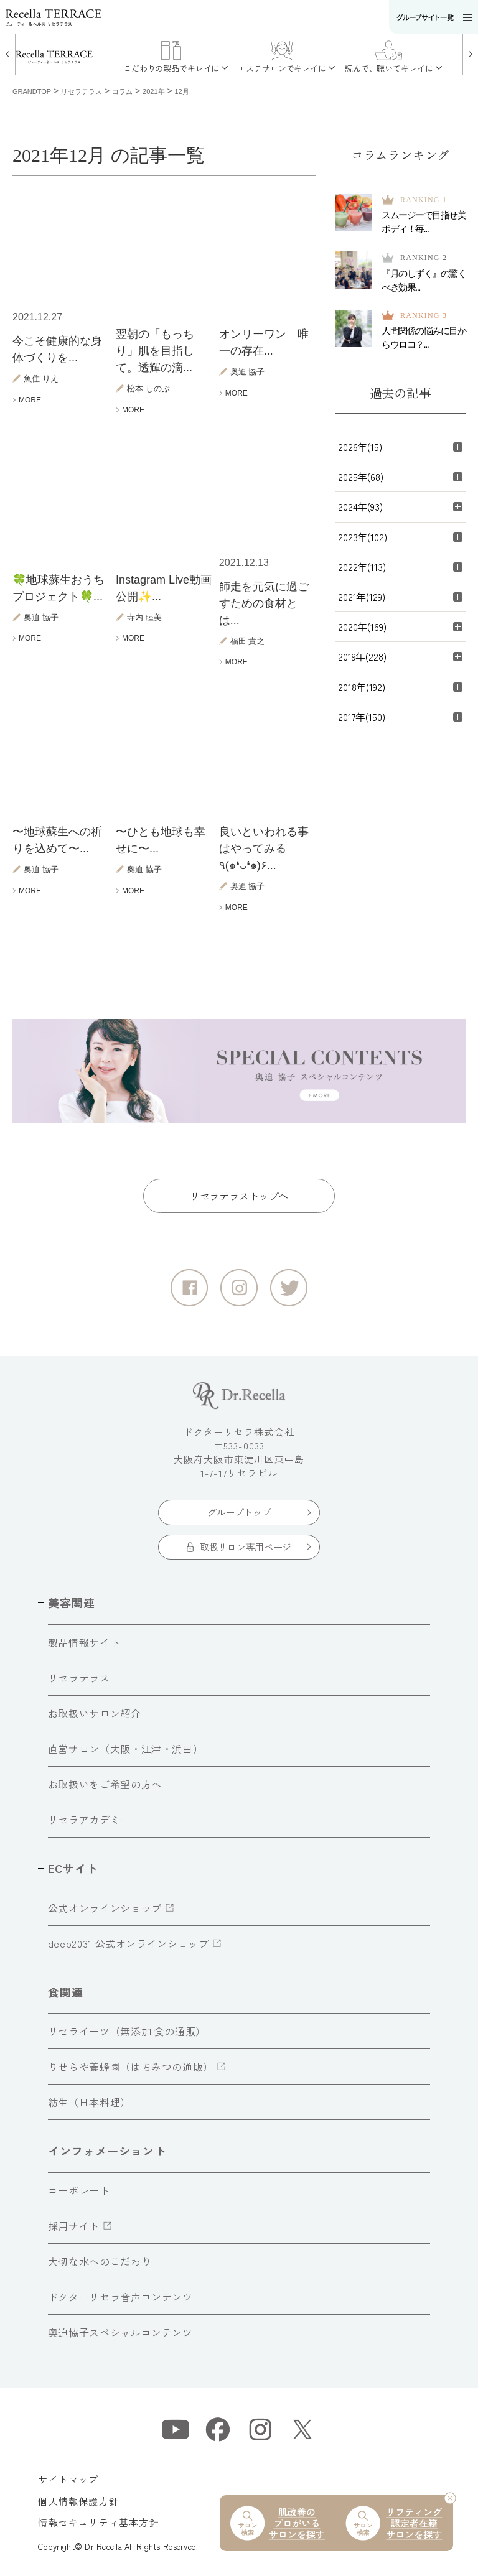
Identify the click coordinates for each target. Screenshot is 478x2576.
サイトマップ (68, 2479)
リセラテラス (79, 1677)
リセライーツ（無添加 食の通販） (127, 2031)
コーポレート (79, 2190)
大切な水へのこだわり (99, 2261)
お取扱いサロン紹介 (94, 1713)
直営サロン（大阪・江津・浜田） (126, 1748)
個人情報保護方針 (78, 2501)
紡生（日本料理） (89, 2102)
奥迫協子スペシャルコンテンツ (120, 2332)
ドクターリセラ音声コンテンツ (120, 2296)
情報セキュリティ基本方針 (98, 2522)
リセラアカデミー (89, 1819)
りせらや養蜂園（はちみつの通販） (130, 2066)
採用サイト (74, 2225)
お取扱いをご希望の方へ (105, 1784)
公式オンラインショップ (105, 1907)
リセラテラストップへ (239, 1195)
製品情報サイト (84, 1642)
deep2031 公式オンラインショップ (128, 1943)
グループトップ (239, 1511)
